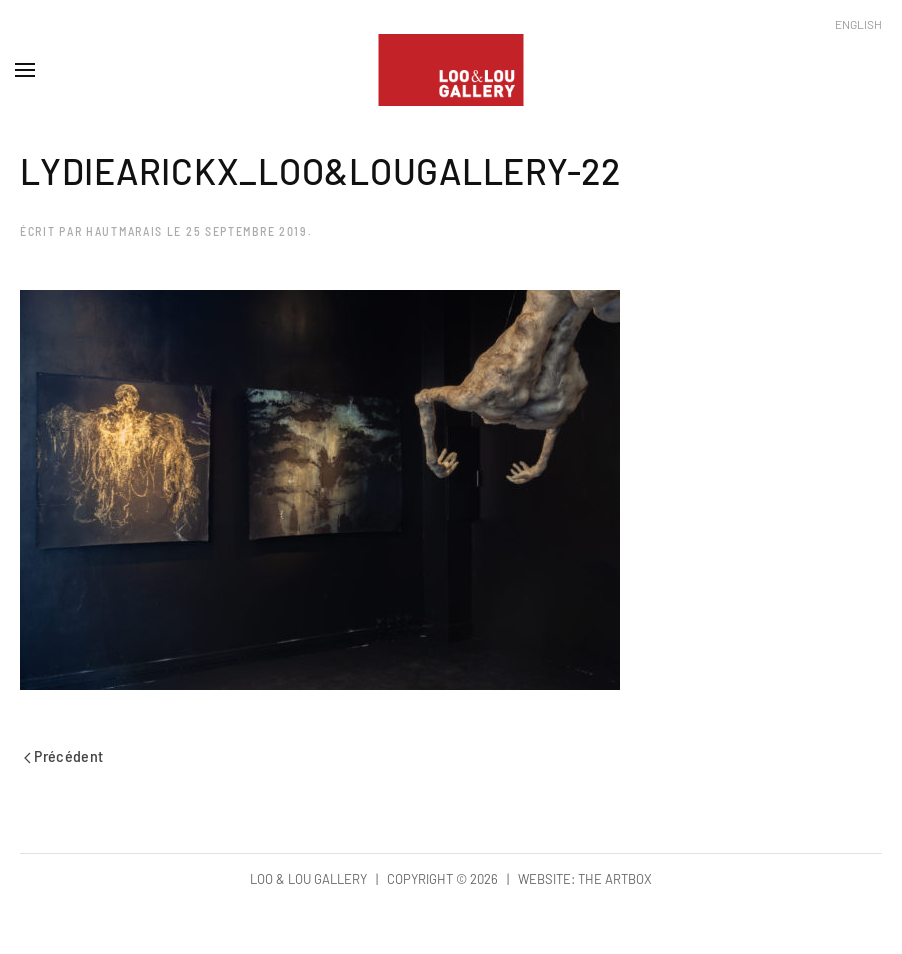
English (858, 24)
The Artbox (615, 879)
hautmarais (124, 231)
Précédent (64, 755)
